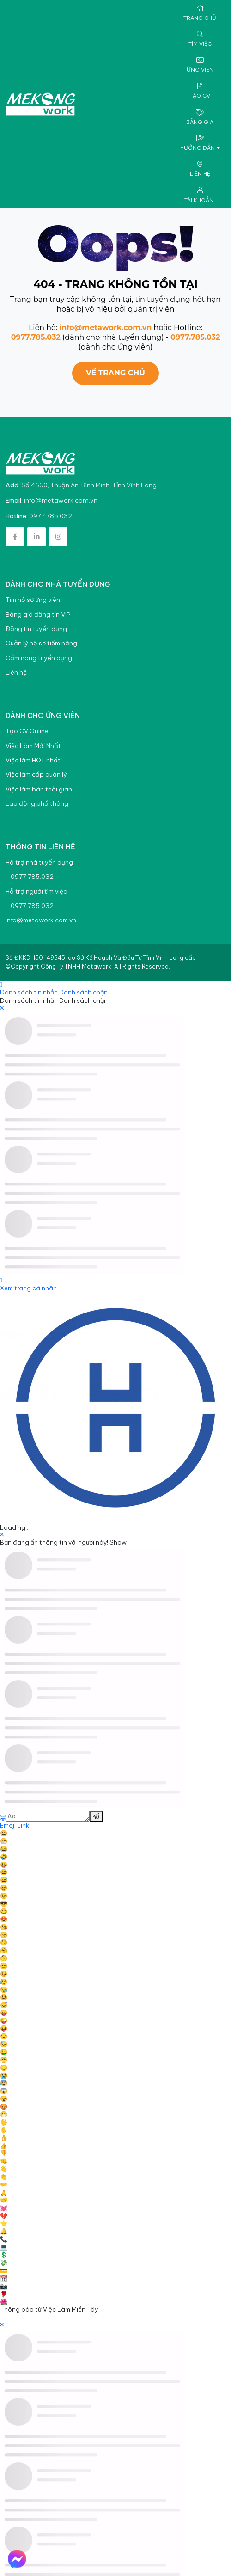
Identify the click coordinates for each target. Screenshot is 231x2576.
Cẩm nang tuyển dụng (39, 658)
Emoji (8, 1825)
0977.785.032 (36, 337)
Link (23, 1825)
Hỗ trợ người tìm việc (36, 891)
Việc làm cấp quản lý (36, 775)
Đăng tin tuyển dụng (36, 629)
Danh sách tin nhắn (29, 992)
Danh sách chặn (83, 992)
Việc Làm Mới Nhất (33, 746)
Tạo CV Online (27, 731)
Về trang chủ (115, 372)
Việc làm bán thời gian (39, 789)
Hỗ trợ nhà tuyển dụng (39, 862)
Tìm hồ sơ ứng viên (33, 600)
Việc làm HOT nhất (33, 760)
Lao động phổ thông (37, 804)
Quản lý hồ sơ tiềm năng (41, 643)
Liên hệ (16, 672)
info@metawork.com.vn (105, 327)
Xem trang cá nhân (28, 1288)
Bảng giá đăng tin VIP (38, 615)
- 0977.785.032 (30, 877)
